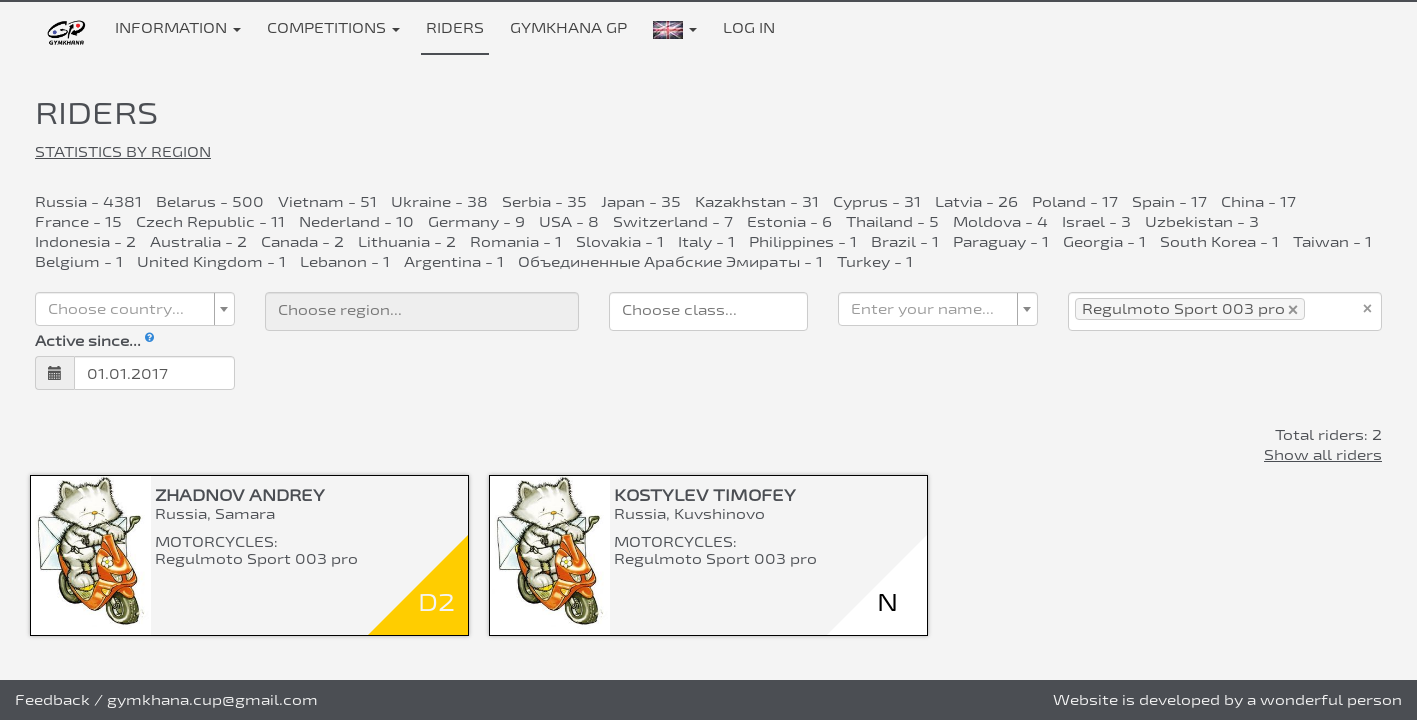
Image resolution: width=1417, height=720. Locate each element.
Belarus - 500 (210, 201)
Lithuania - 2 (407, 241)
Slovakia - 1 (620, 241)
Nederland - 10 (356, 221)
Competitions (333, 27)
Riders (455, 27)
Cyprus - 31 (877, 201)
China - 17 (1258, 201)
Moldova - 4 (1000, 221)
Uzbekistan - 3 (1202, 221)
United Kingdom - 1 (211, 261)
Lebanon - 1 (345, 261)
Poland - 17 (1075, 201)
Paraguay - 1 (1001, 241)
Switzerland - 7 (673, 221)
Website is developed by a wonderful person (1227, 699)
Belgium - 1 (79, 261)
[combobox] (135, 309)
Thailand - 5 (892, 221)
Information (178, 27)
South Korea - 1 (1219, 241)
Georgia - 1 (1104, 241)
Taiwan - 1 (1332, 241)
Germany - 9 (476, 221)
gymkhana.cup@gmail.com (212, 699)
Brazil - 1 (905, 241)
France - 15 (78, 221)
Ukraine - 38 (439, 201)
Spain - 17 (1169, 201)
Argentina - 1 (454, 261)
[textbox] (129, 309)
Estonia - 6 (789, 221)
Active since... (94, 340)
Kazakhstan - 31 (757, 201)
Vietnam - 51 (327, 201)
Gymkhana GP (568, 27)
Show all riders (1323, 454)
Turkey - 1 (875, 261)
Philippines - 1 (803, 241)
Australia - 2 (198, 241)
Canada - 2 (302, 241)
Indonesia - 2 (85, 241)
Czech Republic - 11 (210, 221)
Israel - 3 (1096, 221)
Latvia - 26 (976, 201)
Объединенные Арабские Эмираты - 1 (670, 261)
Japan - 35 (641, 201)
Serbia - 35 (544, 201)
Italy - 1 (706, 241)
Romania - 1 (516, 241)
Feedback (52, 699)
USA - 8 (569, 221)
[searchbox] (422, 309)
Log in (749, 27)
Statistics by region (123, 151)
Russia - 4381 (88, 201)
